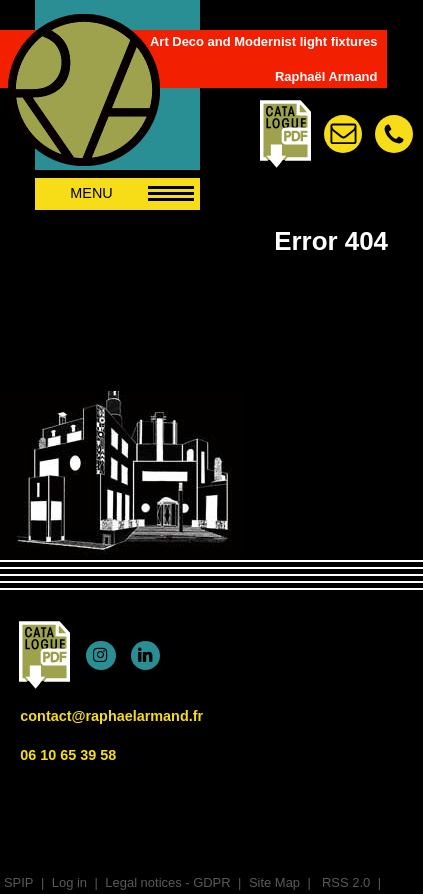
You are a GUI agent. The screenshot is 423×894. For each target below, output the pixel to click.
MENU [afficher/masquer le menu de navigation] (132, 193)
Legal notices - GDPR (167, 882)
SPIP (19, 882)
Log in (69, 882)
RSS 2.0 (344, 882)
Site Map (274, 882)
